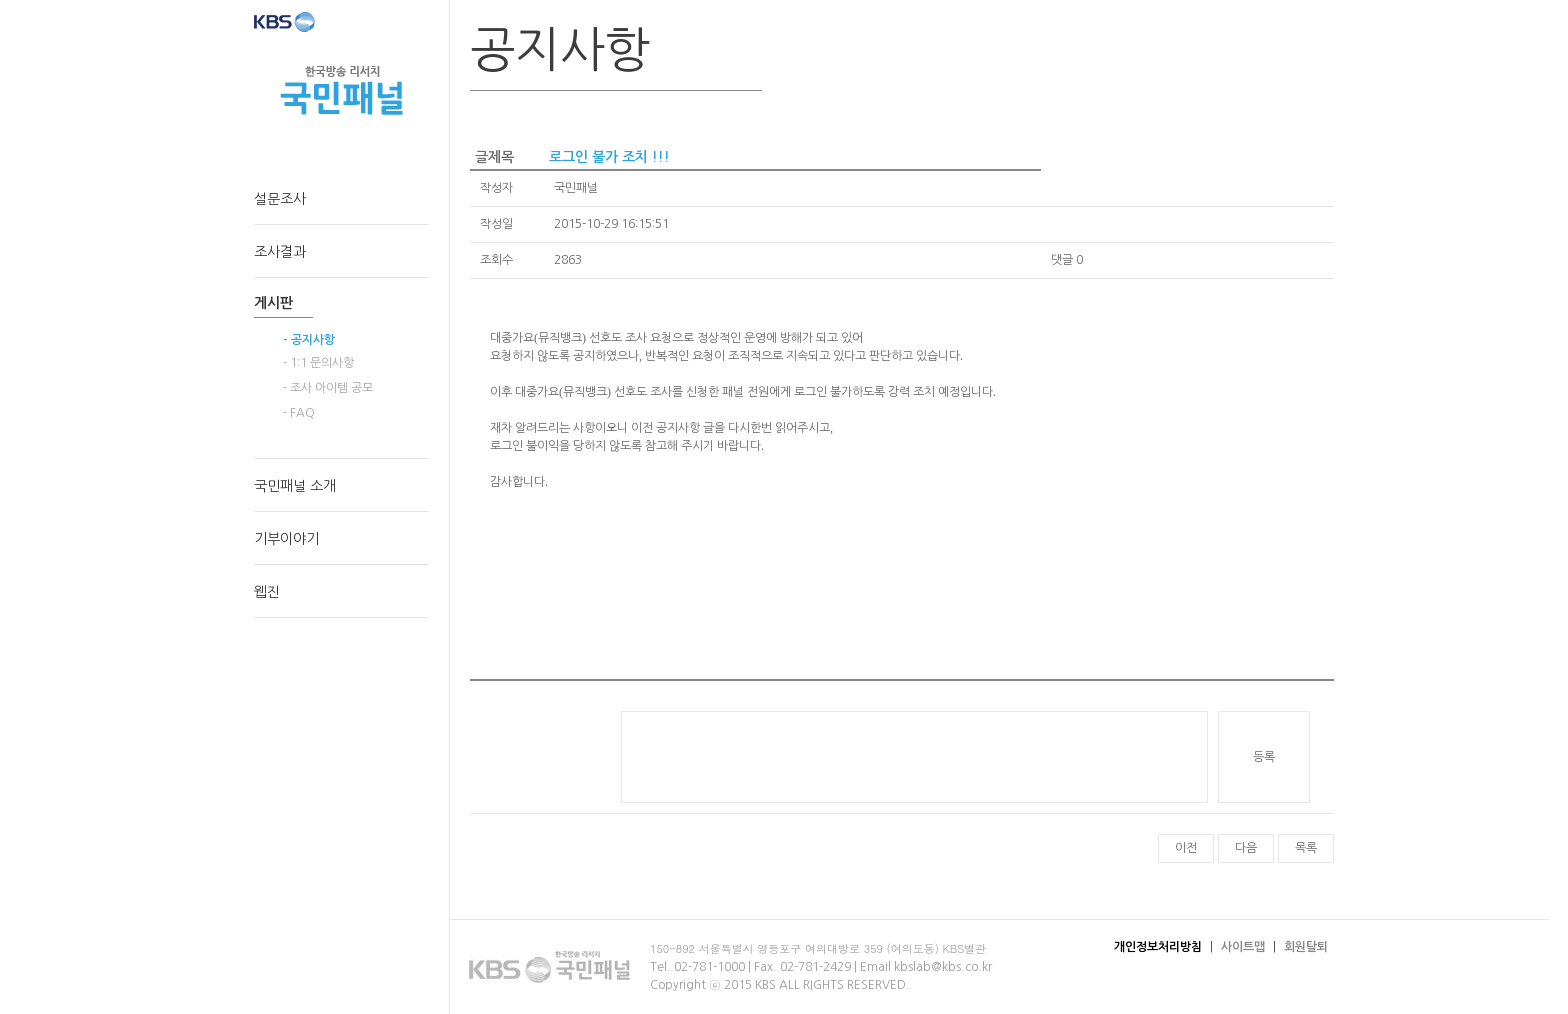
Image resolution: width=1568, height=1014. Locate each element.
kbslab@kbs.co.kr (943, 967)
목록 (1306, 848)
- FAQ (299, 413)
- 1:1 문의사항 (318, 363)
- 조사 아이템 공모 (328, 388)
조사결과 (280, 252)
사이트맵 (1243, 947)
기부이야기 (286, 539)
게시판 (273, 303)
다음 (1246, 848)
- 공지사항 (309, 340)
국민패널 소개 (295, 486)
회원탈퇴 (1306, 947)
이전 (1186, 848)
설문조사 (280, 199)
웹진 (267, 592)
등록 (1264, 757)
